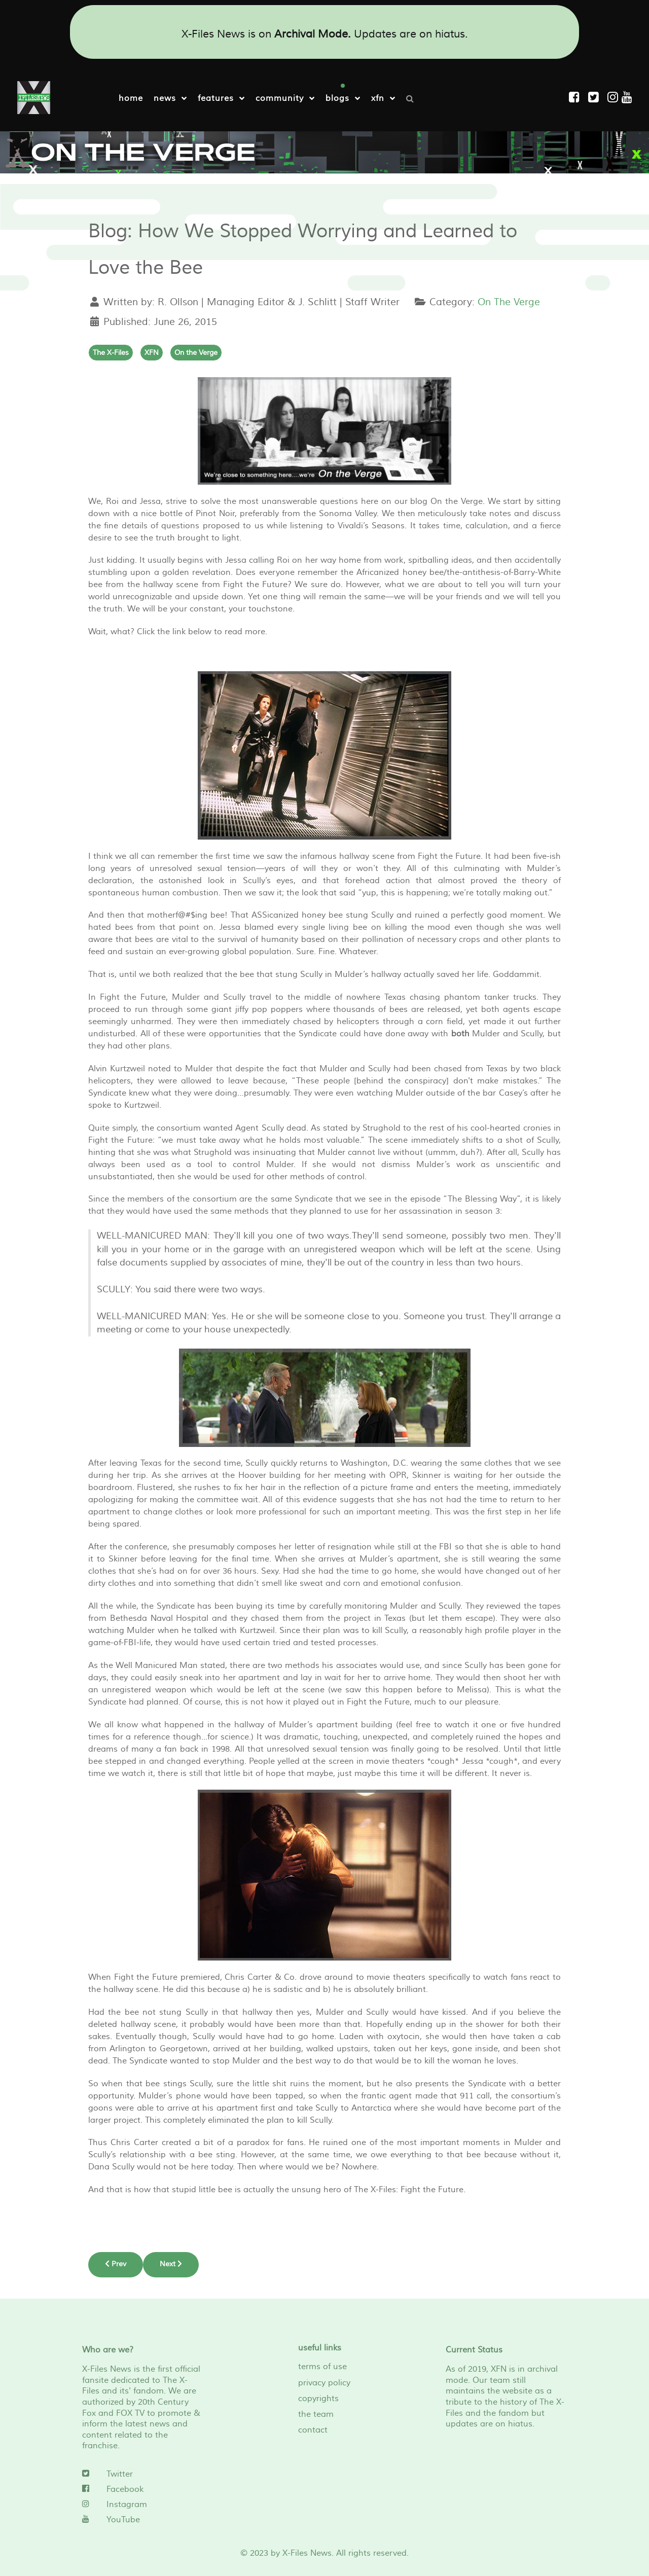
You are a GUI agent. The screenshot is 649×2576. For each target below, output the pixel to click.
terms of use (322, 2367)
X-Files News (307, 2553)
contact (313, 2430)
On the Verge (196, 352)
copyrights (318, 2398)
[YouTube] (142, 2519)
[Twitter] (142, 2474)
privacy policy (324, 2382)
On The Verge (509, 302)
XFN (152, 352)
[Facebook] (142, 2489)
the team (316, 2414)
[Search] (412, 98)
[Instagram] (614, 97)
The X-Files (111, 352)
